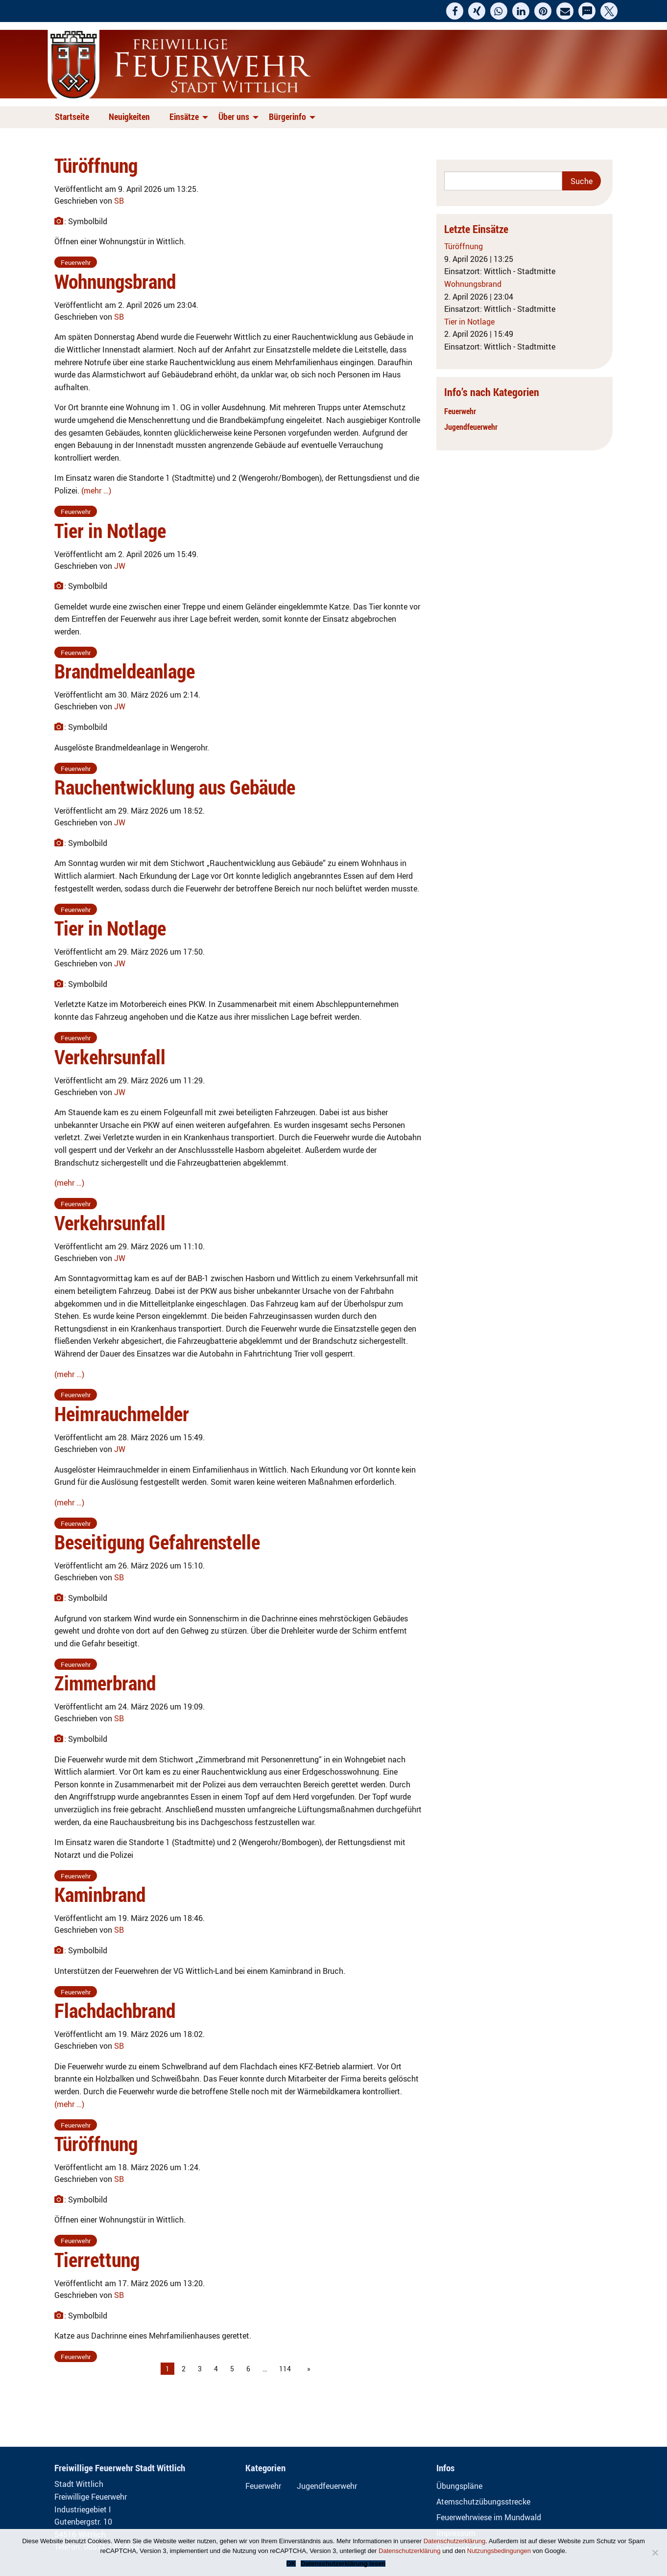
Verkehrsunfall (110, 1057)
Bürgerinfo (287, 116)
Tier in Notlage (110, 530)
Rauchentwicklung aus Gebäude (174, 787)
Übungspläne (459, 2486)
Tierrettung (97, 2260)
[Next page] (306, 2369)
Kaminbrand (99, 1894)
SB (119, 200)
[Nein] (655, 2552)
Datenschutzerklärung (454, 2541)
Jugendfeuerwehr (471, 427)
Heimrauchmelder (121, 1414)
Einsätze (184, 116)
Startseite (72, 116)
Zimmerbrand (105, 1683)
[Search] (503, 180)
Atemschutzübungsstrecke (483, 2501)
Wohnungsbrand (115, 281)
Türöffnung (96, 165)
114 (285, 2368)
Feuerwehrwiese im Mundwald (488, 2517)
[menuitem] (74, 117)
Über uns (233, 116)
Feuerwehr (460, 411)
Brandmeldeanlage (124, 671)
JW (119, 566)
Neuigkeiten (129, 116)
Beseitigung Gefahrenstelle (157, 1542)
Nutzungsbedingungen (499, 2550)
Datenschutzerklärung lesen (343, 2563)
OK (291, 2563)
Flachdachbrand (114, 2010)
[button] (454, 11)
